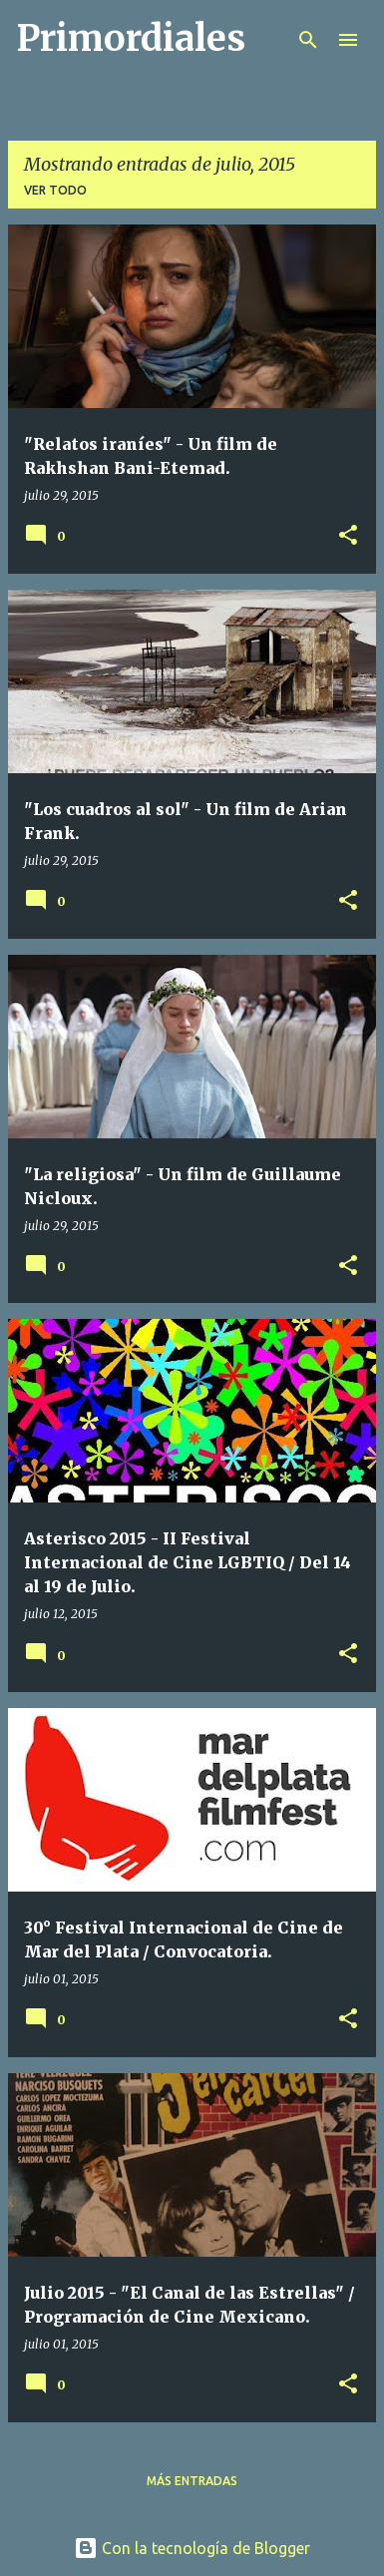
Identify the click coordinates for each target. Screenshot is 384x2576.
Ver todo (55, 190)
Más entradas (192, 2480)
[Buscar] (308, 40)
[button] (348, 536)
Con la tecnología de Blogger (192, 2548)
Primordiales (130, 38)
